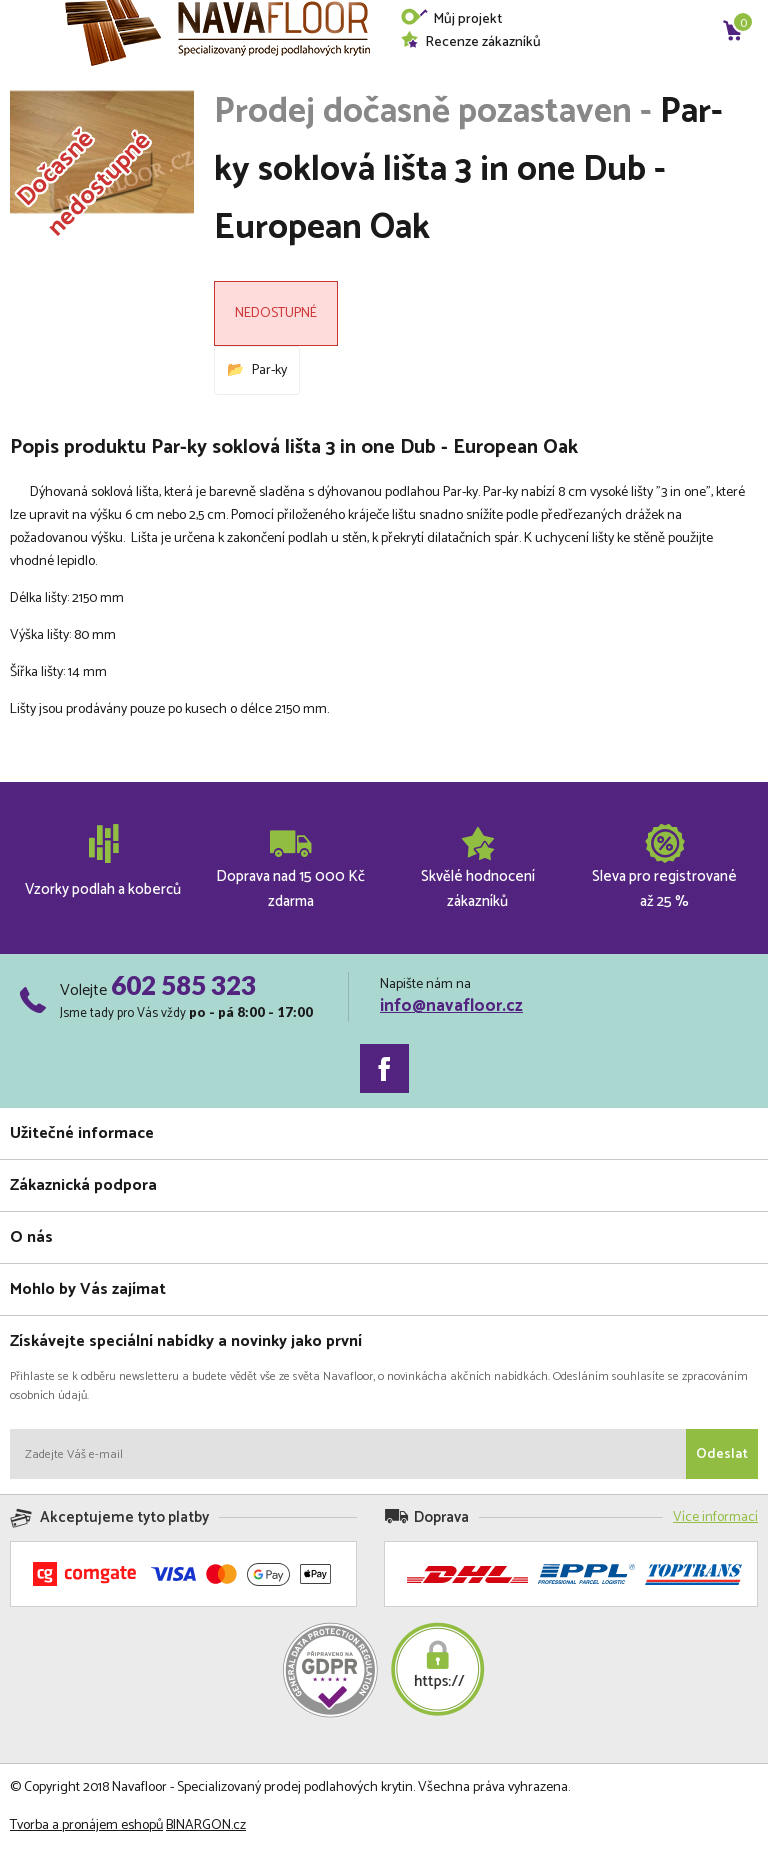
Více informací (715, 1517)
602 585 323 (183, 985)
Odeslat (722, 1454)
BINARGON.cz (206, 1825)
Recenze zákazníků (470, 42)
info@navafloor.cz (451, 1006)
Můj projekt (451, 19)
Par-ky (269, 370)
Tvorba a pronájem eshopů (86, 1825)
